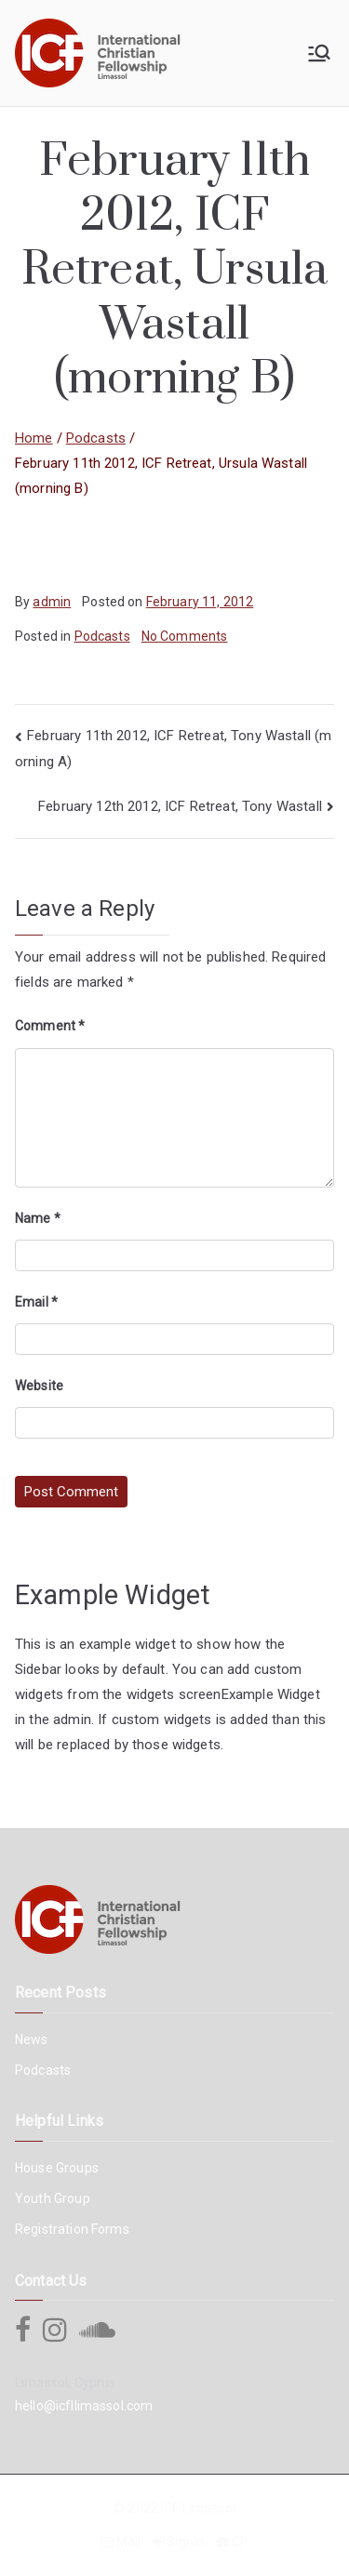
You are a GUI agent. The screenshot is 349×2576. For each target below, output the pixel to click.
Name (37, 1218)
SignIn (185, 2541)
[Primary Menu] (319, 53)
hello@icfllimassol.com (84, 2405)
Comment (50, 1025)
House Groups (57, 2167)
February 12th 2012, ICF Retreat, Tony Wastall (180, 806)
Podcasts (102, 636)
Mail (128, 2541)
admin (52, 601)
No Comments (184, 636)
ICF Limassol (198, 2508)
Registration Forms (72, 2229)
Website (39, 1385)
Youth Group (52, 2198)
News (31, 2039)
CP (240, 2541)
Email (36, 1302)
